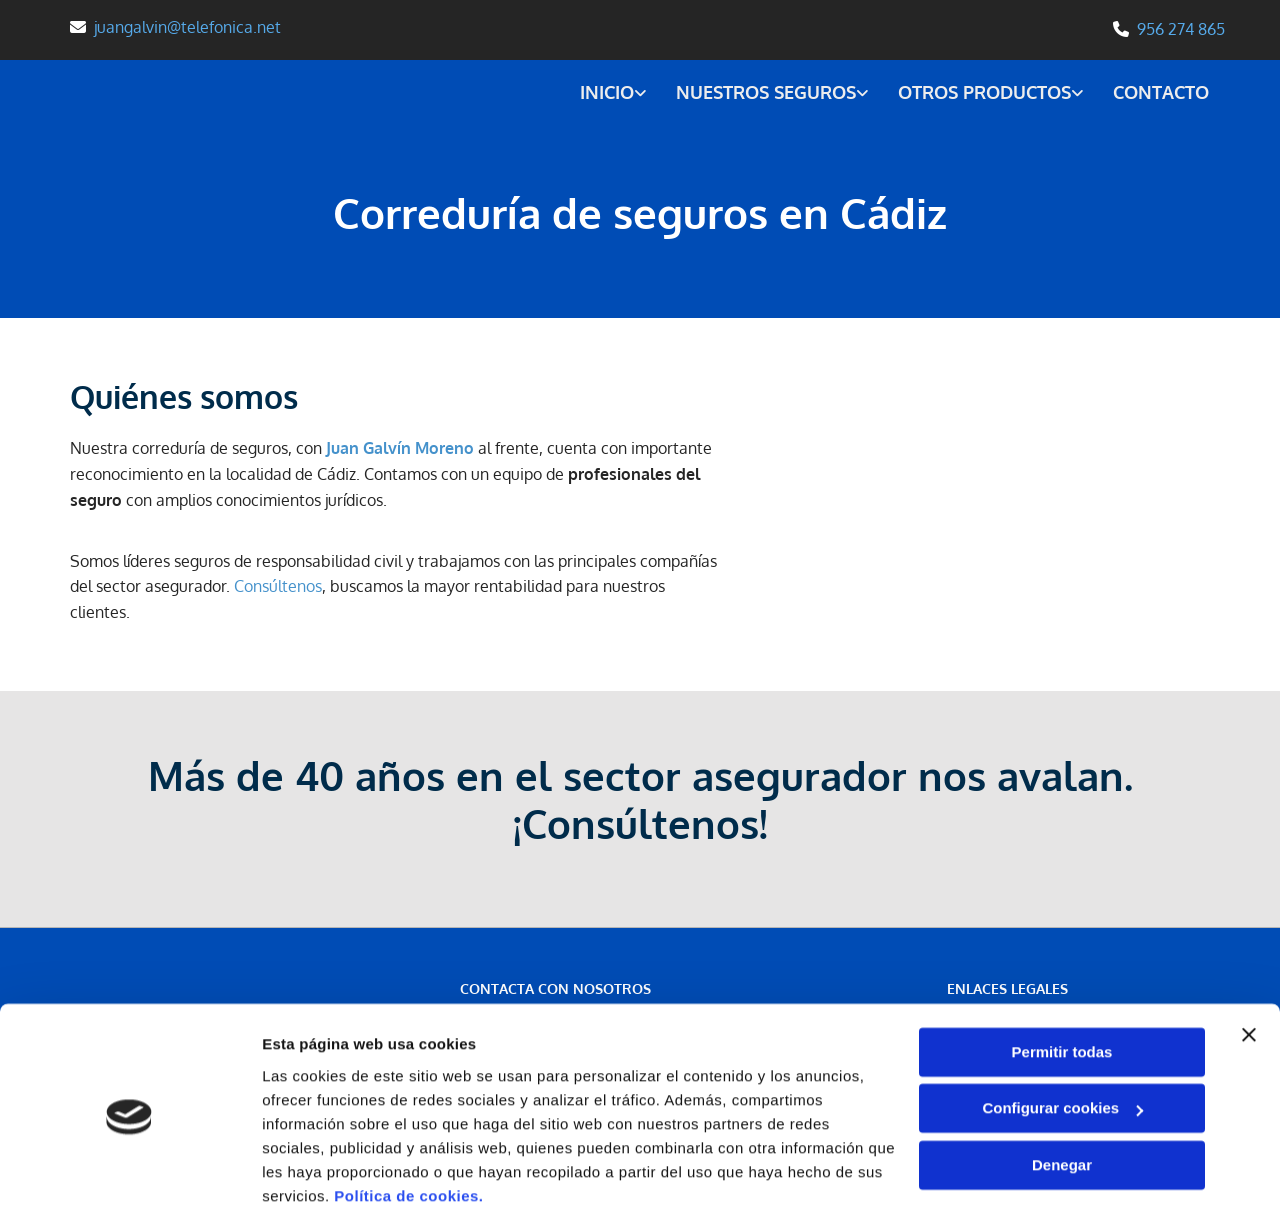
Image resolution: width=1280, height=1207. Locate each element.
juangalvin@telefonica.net (187, 27)
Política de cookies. (408, 1112)
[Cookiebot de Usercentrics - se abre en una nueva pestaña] (129, 1168)
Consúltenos (278, 585)
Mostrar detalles (320, 1167)
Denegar (1062, 1081)
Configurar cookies (1062, 1024)
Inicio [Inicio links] (605, 91)
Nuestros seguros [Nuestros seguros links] (765, 91)
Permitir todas (1062, 968)
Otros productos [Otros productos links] (984, 91)
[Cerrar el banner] (1249, 951)
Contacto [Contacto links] (1162, 91)
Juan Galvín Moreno (400, 447)
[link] (596, 93)
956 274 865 (1181, 29)
